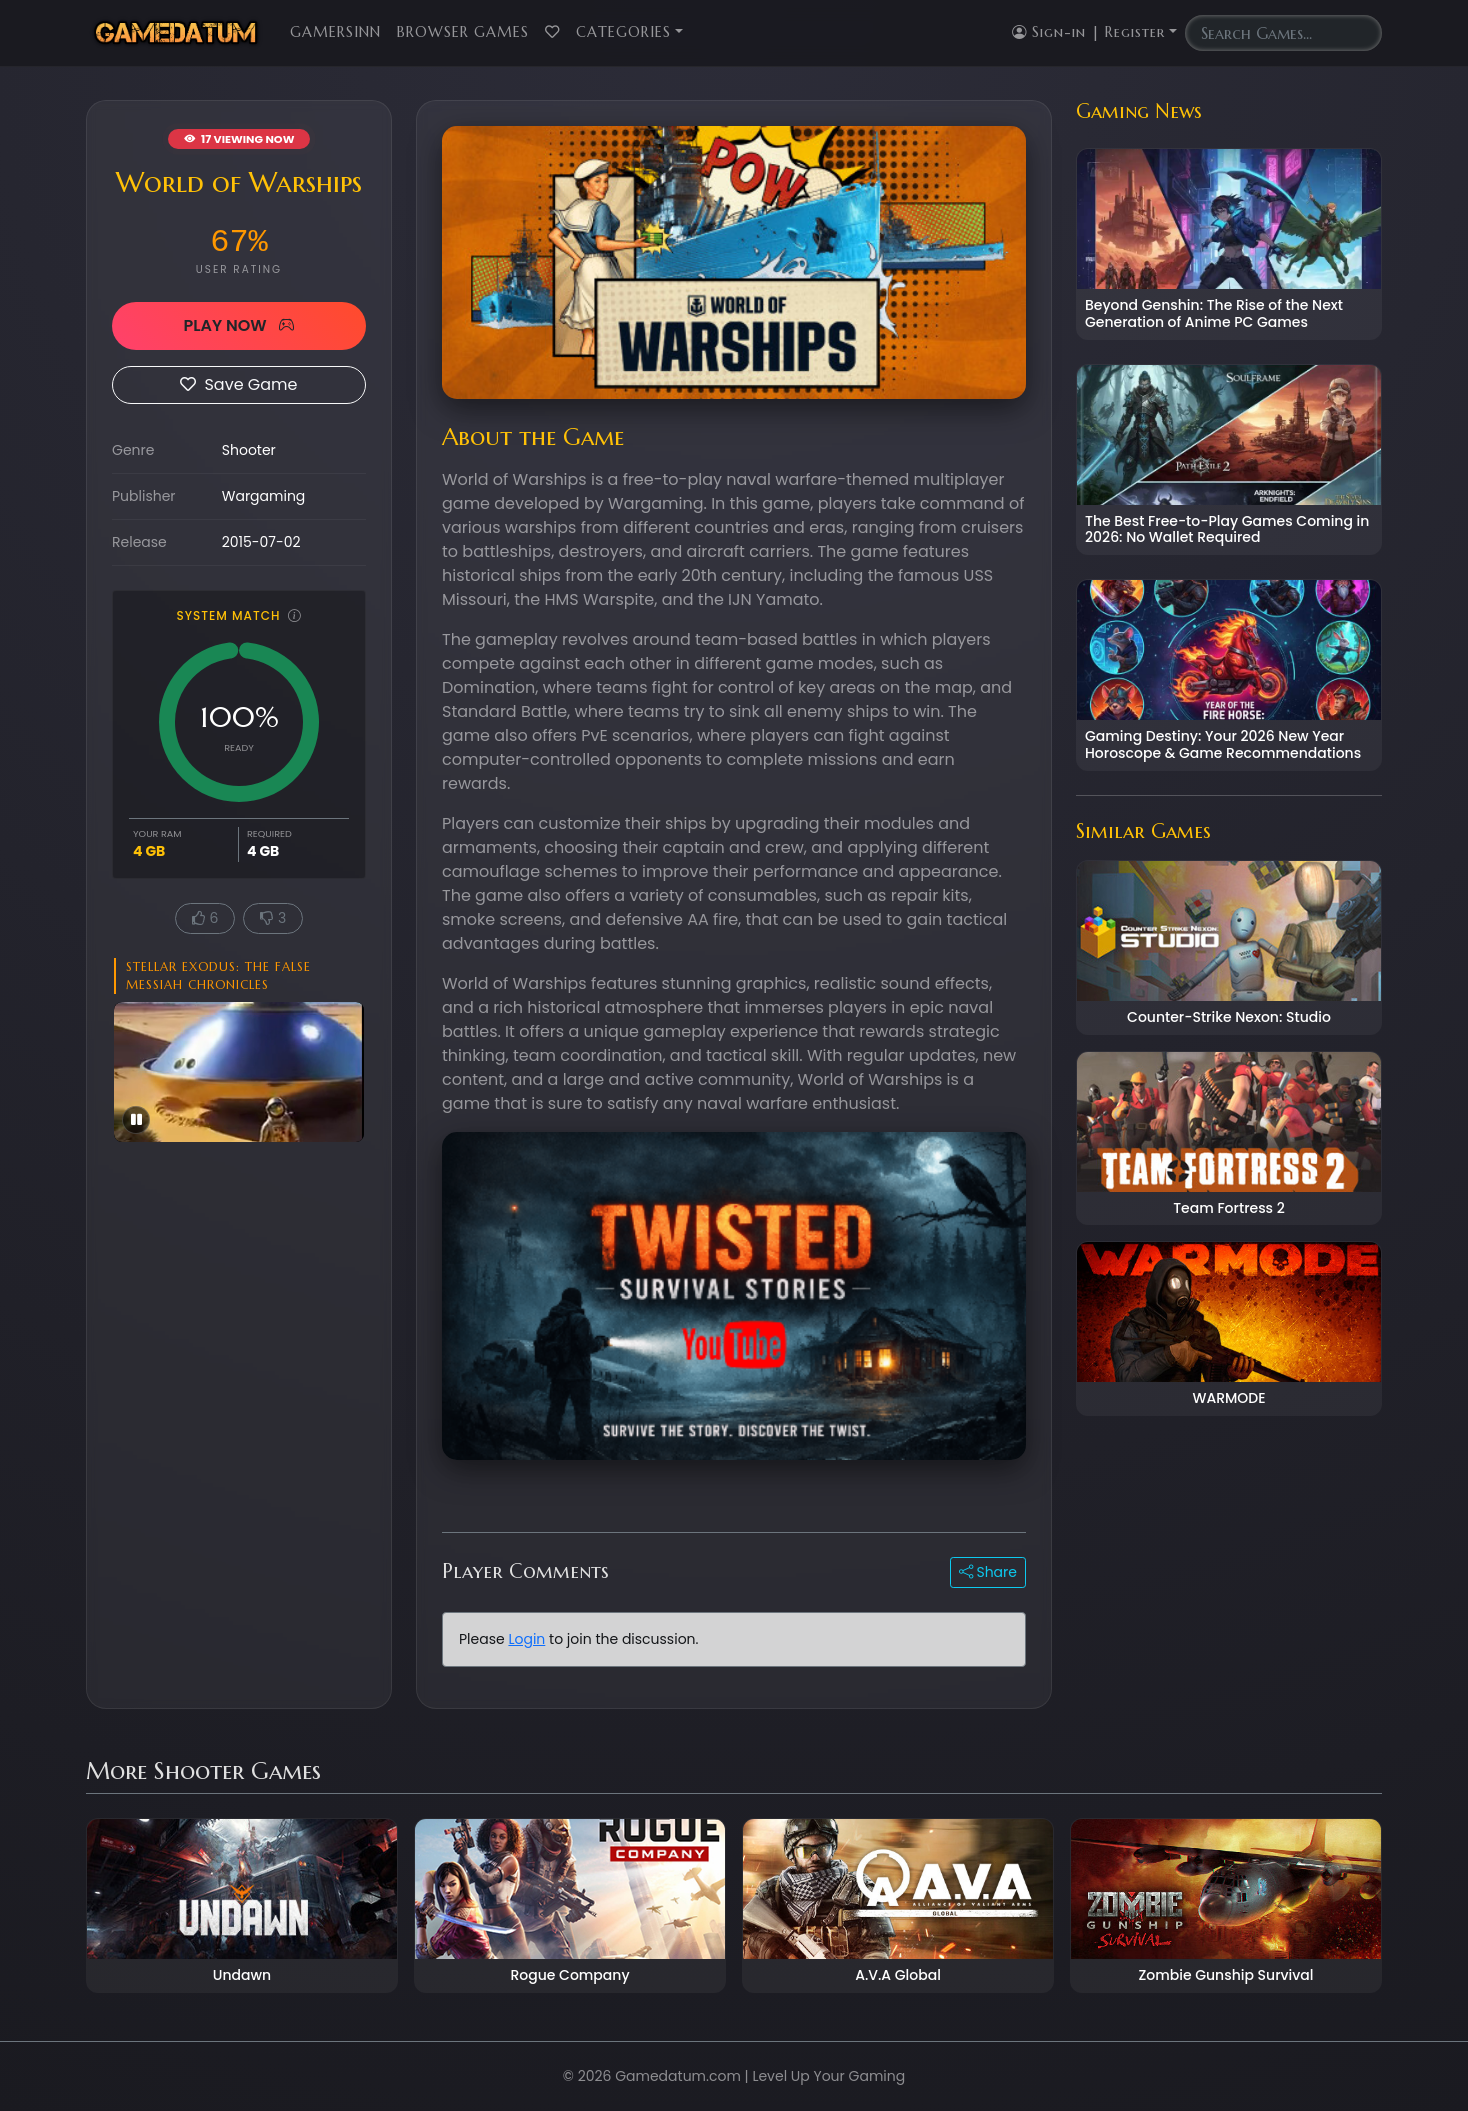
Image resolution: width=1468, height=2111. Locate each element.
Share (988, 1572)
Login (526, 1639)
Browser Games (463, 32)
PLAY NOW (238, 325)
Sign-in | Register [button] (1088, 32)
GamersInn (335, 32)
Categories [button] (623, 32)
